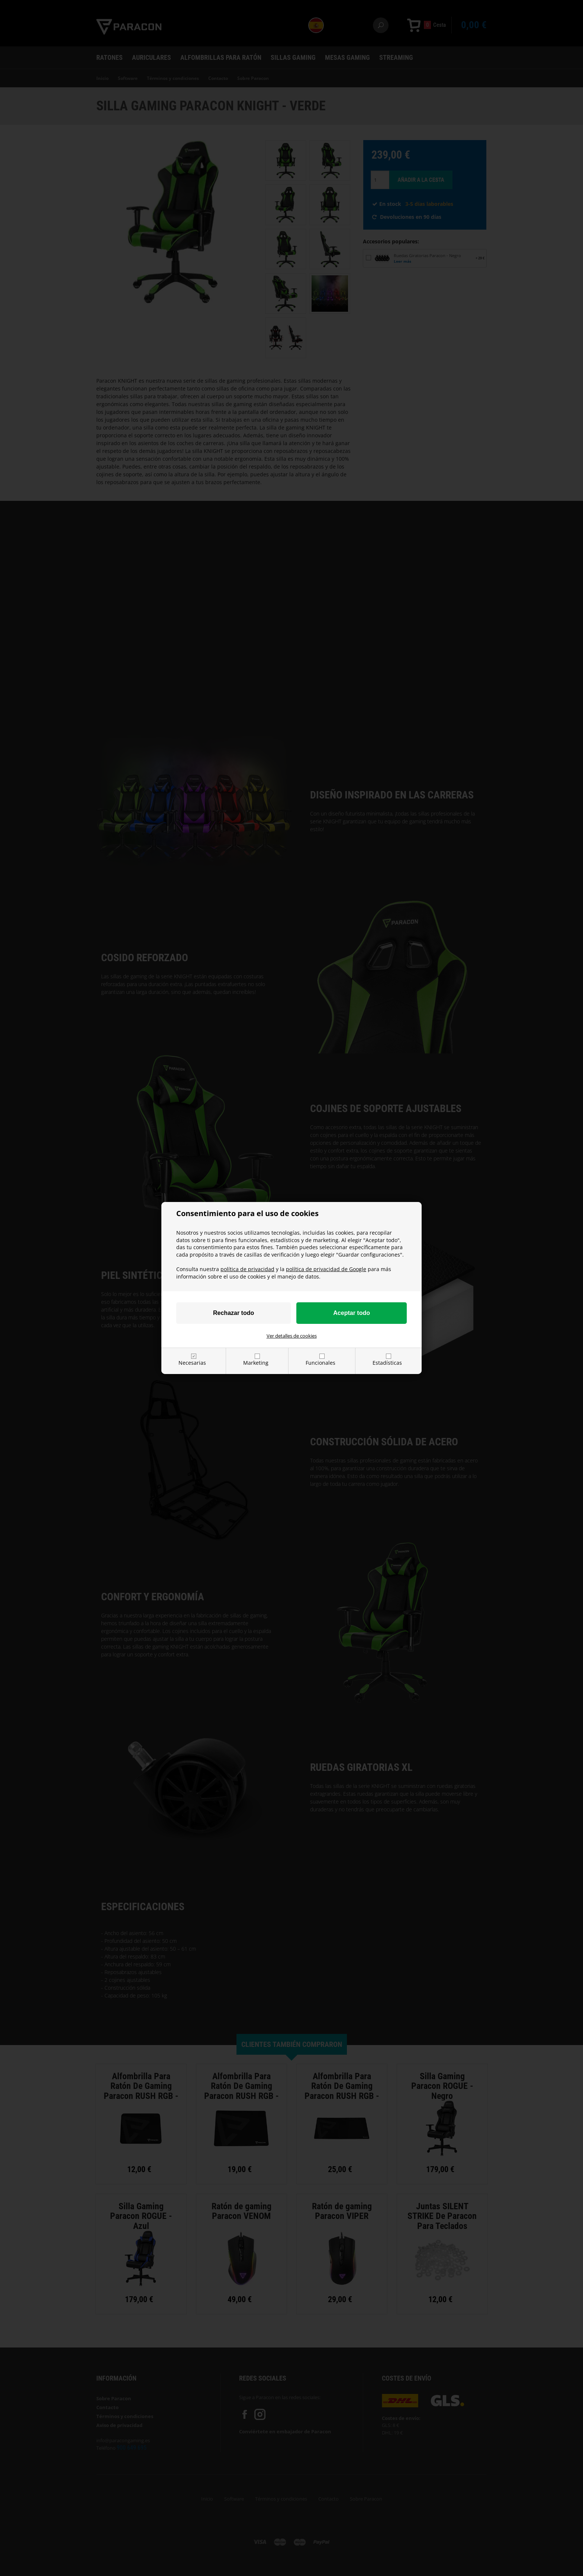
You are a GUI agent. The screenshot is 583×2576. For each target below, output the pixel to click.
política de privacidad (247, 1269)
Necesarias (192, 1362)
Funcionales (320, 1362)
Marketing (255, 1362)
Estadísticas (387, 1362)
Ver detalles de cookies (292, 1335)
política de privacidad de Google (326, 1269)
